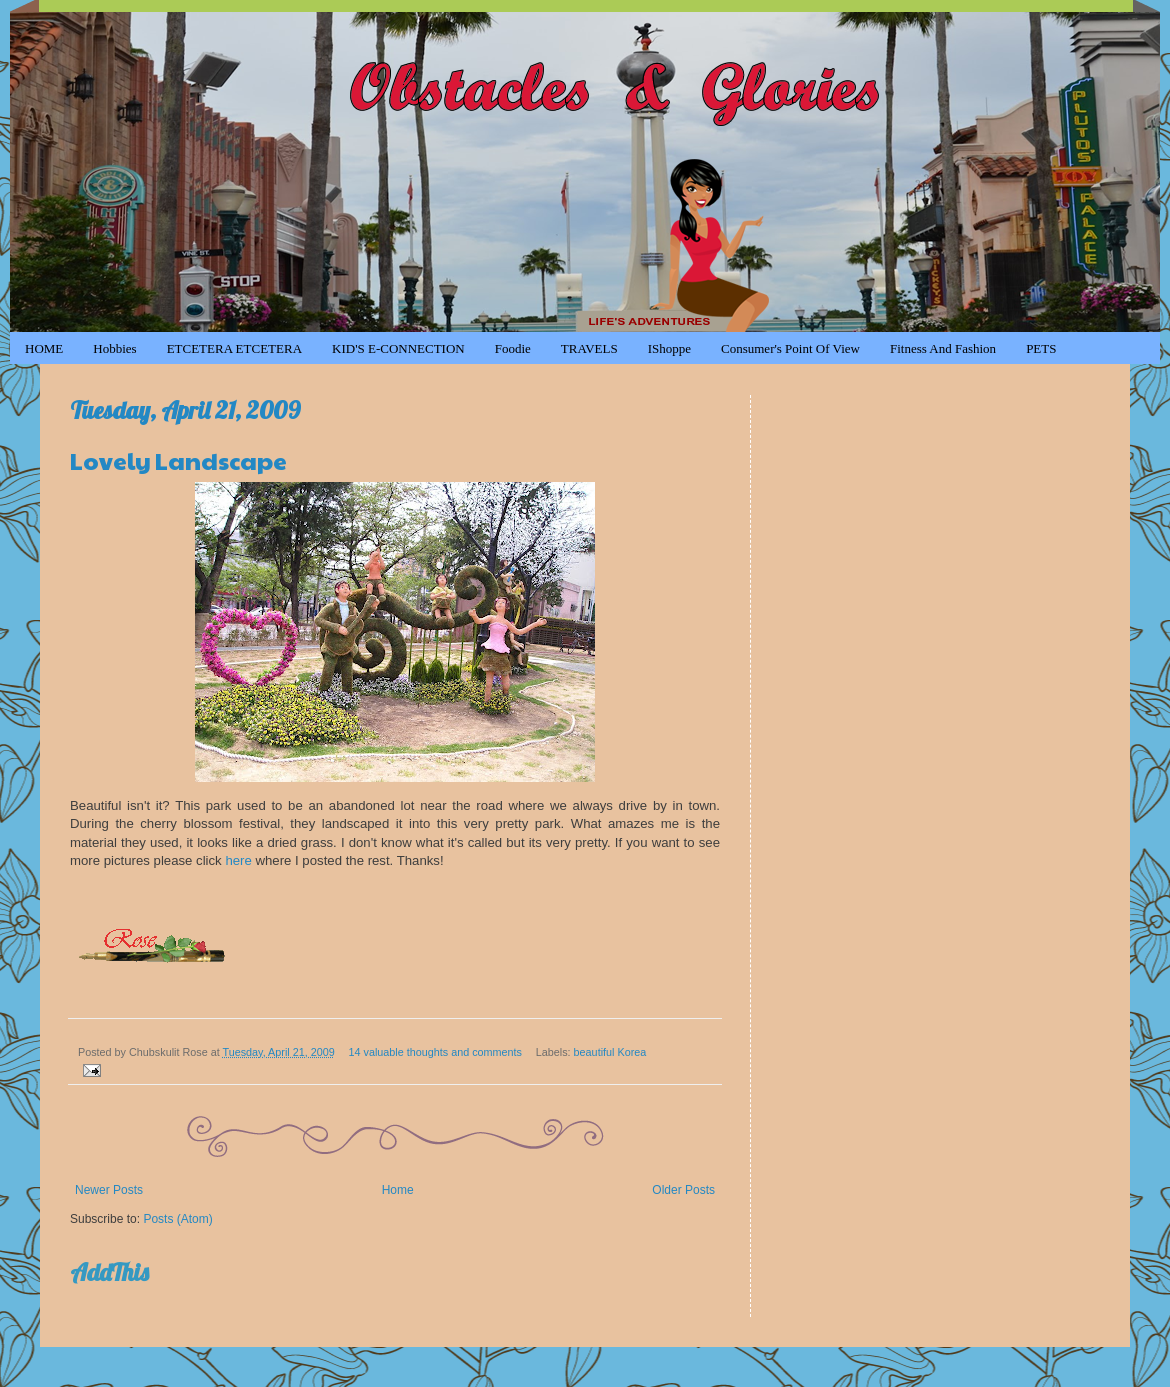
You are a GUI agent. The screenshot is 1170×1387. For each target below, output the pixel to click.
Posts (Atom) (177, 1219)
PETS (1041, 348)
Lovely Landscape (178, 460)
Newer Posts (109, 1190)
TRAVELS (589, 348)
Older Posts (683, 1190)
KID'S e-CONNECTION (398, 348)
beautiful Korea (610, 1052)
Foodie (513, 348)
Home (398, 1190)
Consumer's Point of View (790, 348)
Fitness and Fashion (943, 348)
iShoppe (669, 348)
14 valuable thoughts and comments (435, 1052)
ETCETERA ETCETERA (234, 348)
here (238, 860)
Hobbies (114, 348)
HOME (44, 348)
